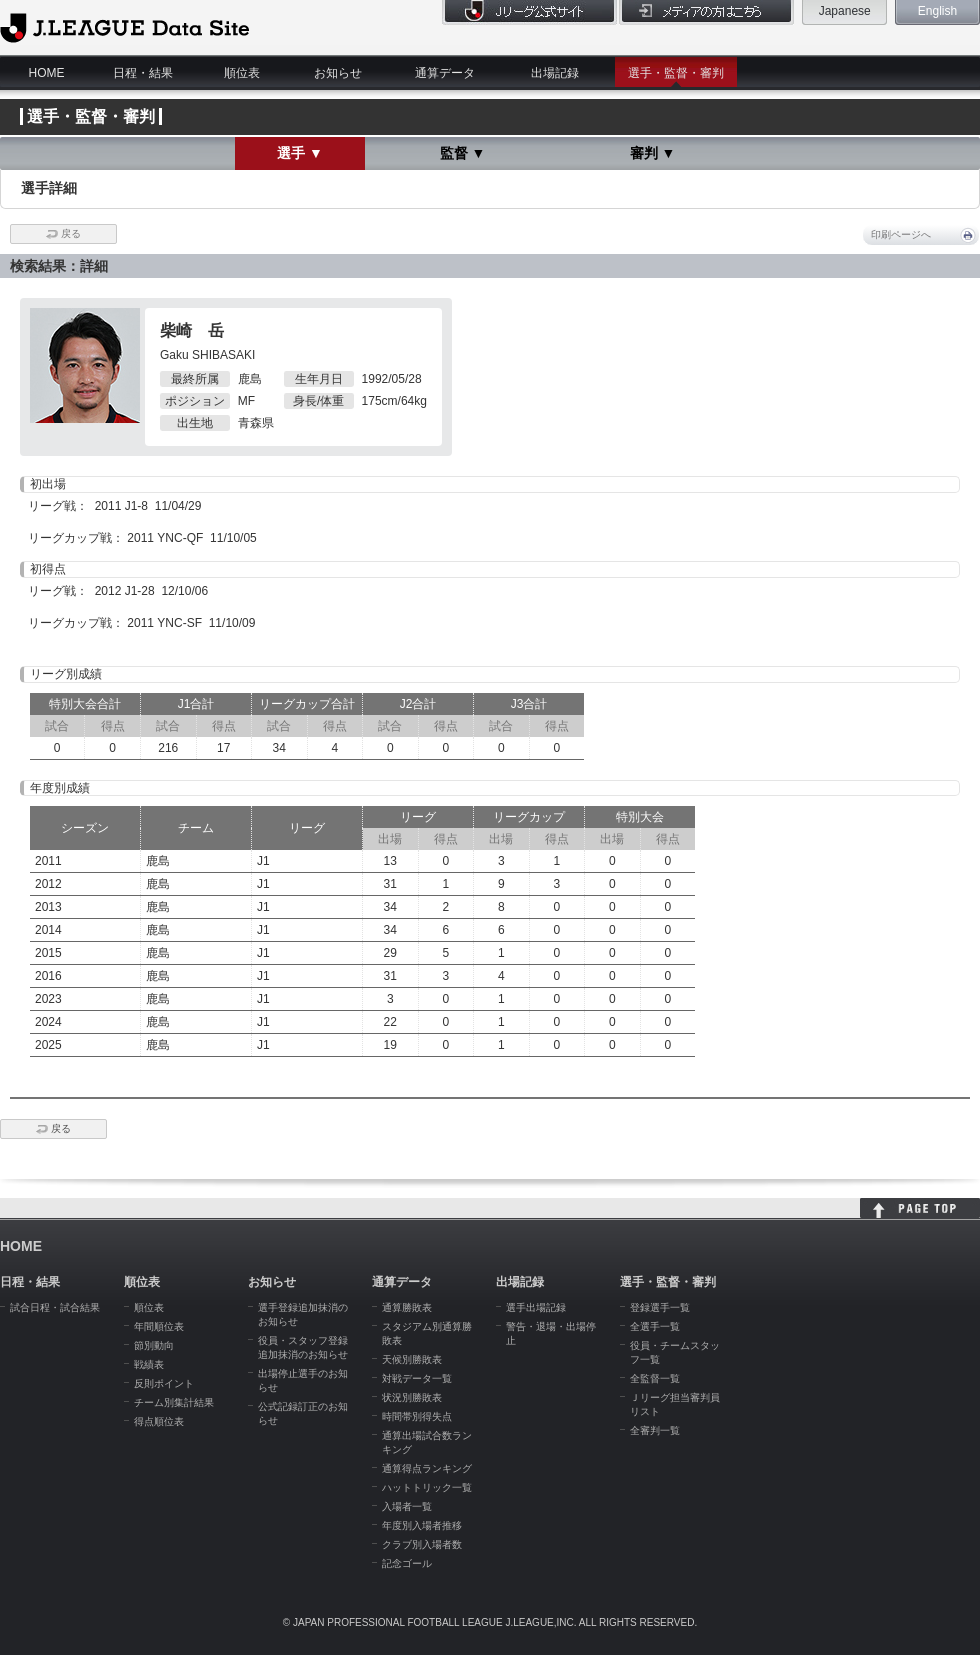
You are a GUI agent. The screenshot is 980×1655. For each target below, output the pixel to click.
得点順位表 (159, 1421)
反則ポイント (164, 1383)
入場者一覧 (407, 1506)
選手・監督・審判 (676, 73)
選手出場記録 (536, 1307)
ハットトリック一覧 (427, 1487)
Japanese (845, 11)
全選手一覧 (655, 1326)
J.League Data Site (124, 27)
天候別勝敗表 (412, 1359)
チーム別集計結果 (174, 1402)
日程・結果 (143, 73)
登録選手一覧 (660, 1307)
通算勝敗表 (407, 1307)
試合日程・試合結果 (55, 1307)
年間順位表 (159, 1326)
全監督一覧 (655, 1378)
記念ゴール (407, 1563)
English (937, 11)
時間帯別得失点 (417, 1416)
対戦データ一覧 (417, 1378)
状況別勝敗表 (412, 1397)
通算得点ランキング (427, 1468)
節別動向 (154, 1345)
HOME (47, 73)
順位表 (242, 73)
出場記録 (555, 73)
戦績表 (149, 1364)
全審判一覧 (655, 1430)
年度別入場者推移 (422, 1525)
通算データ (445, 73)
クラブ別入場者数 (422, 1544)
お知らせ (338, 73)
